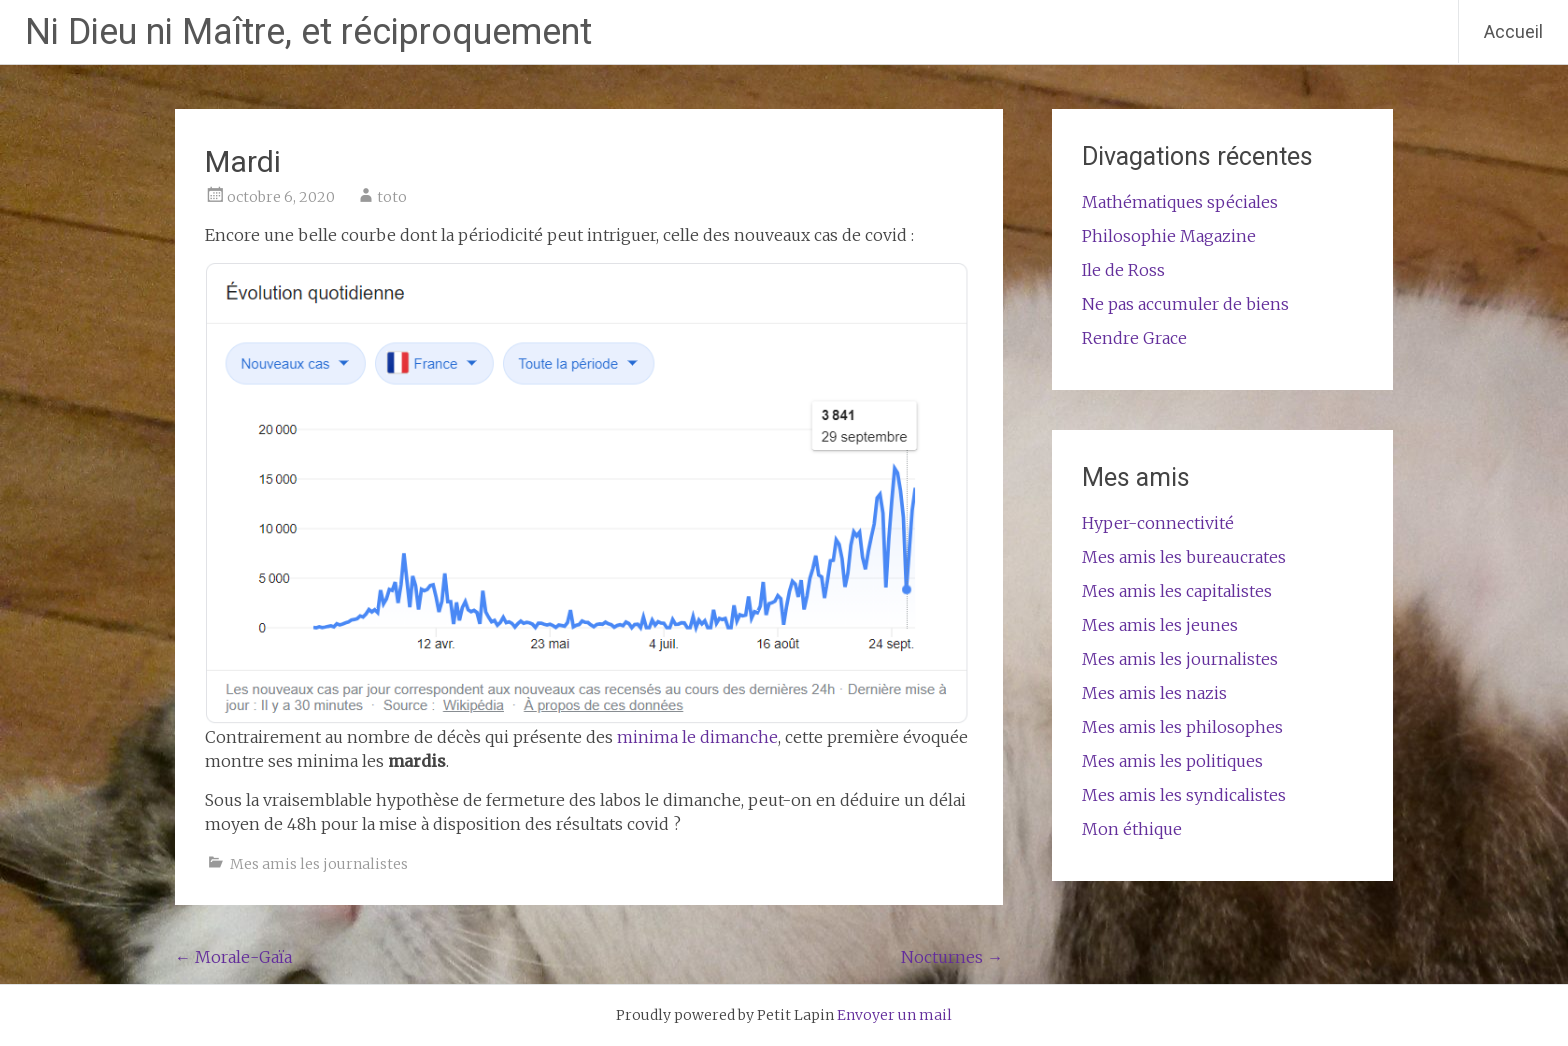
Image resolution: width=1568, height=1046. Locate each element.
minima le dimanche (697, 737)
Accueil (1513, 31)
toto (392, 197)
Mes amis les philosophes (1182, 727)
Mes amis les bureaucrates (1184, 557)
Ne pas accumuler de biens (1185, 304)
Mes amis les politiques (1172, 761)
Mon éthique (1132, 829)
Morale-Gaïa (233, 957)
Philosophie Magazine (1169, 236)
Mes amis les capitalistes (1177, 591)
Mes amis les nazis (1154, 693)
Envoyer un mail (894, 1015)
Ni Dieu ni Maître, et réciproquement (308, 32)
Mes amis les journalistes (319, 864)
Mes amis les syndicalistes (1184, 795)
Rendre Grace (1134, 338)
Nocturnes (952, 957)
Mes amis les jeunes (1160, 625)
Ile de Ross (1123, 270)
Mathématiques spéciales (1180, 202)
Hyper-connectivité (1158, 523)
